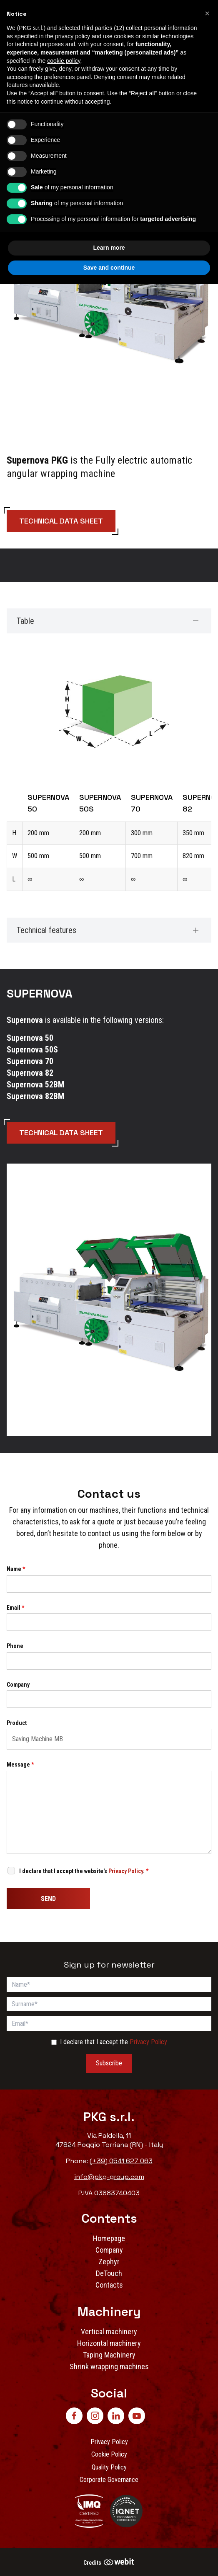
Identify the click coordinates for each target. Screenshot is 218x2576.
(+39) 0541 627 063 (121, 2161)
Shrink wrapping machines (109, 2366)
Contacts (109, 2285)
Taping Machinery (109, 2354)
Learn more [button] (109, 247)
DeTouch (109, 2273)
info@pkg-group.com (109, 2176)
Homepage (109, 2238)
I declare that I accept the (113, 2042)
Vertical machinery (109, 2331)
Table (25, 621)
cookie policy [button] (63, 60)
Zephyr (109, 2261)
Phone (15, 1646)
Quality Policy (109, 2467)
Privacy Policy (125, 1871)
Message (20, 1764)
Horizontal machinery (109, 2343)
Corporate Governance (109, 2480)
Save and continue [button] (109, 267)
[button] (207, 13)
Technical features (46, 930)
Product (17, 1723)
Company (18, 1684)
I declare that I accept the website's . (83, 1871)
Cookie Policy (109, 2454)
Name (16, 1569)
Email (15, 1607)
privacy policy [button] (72, 36)
